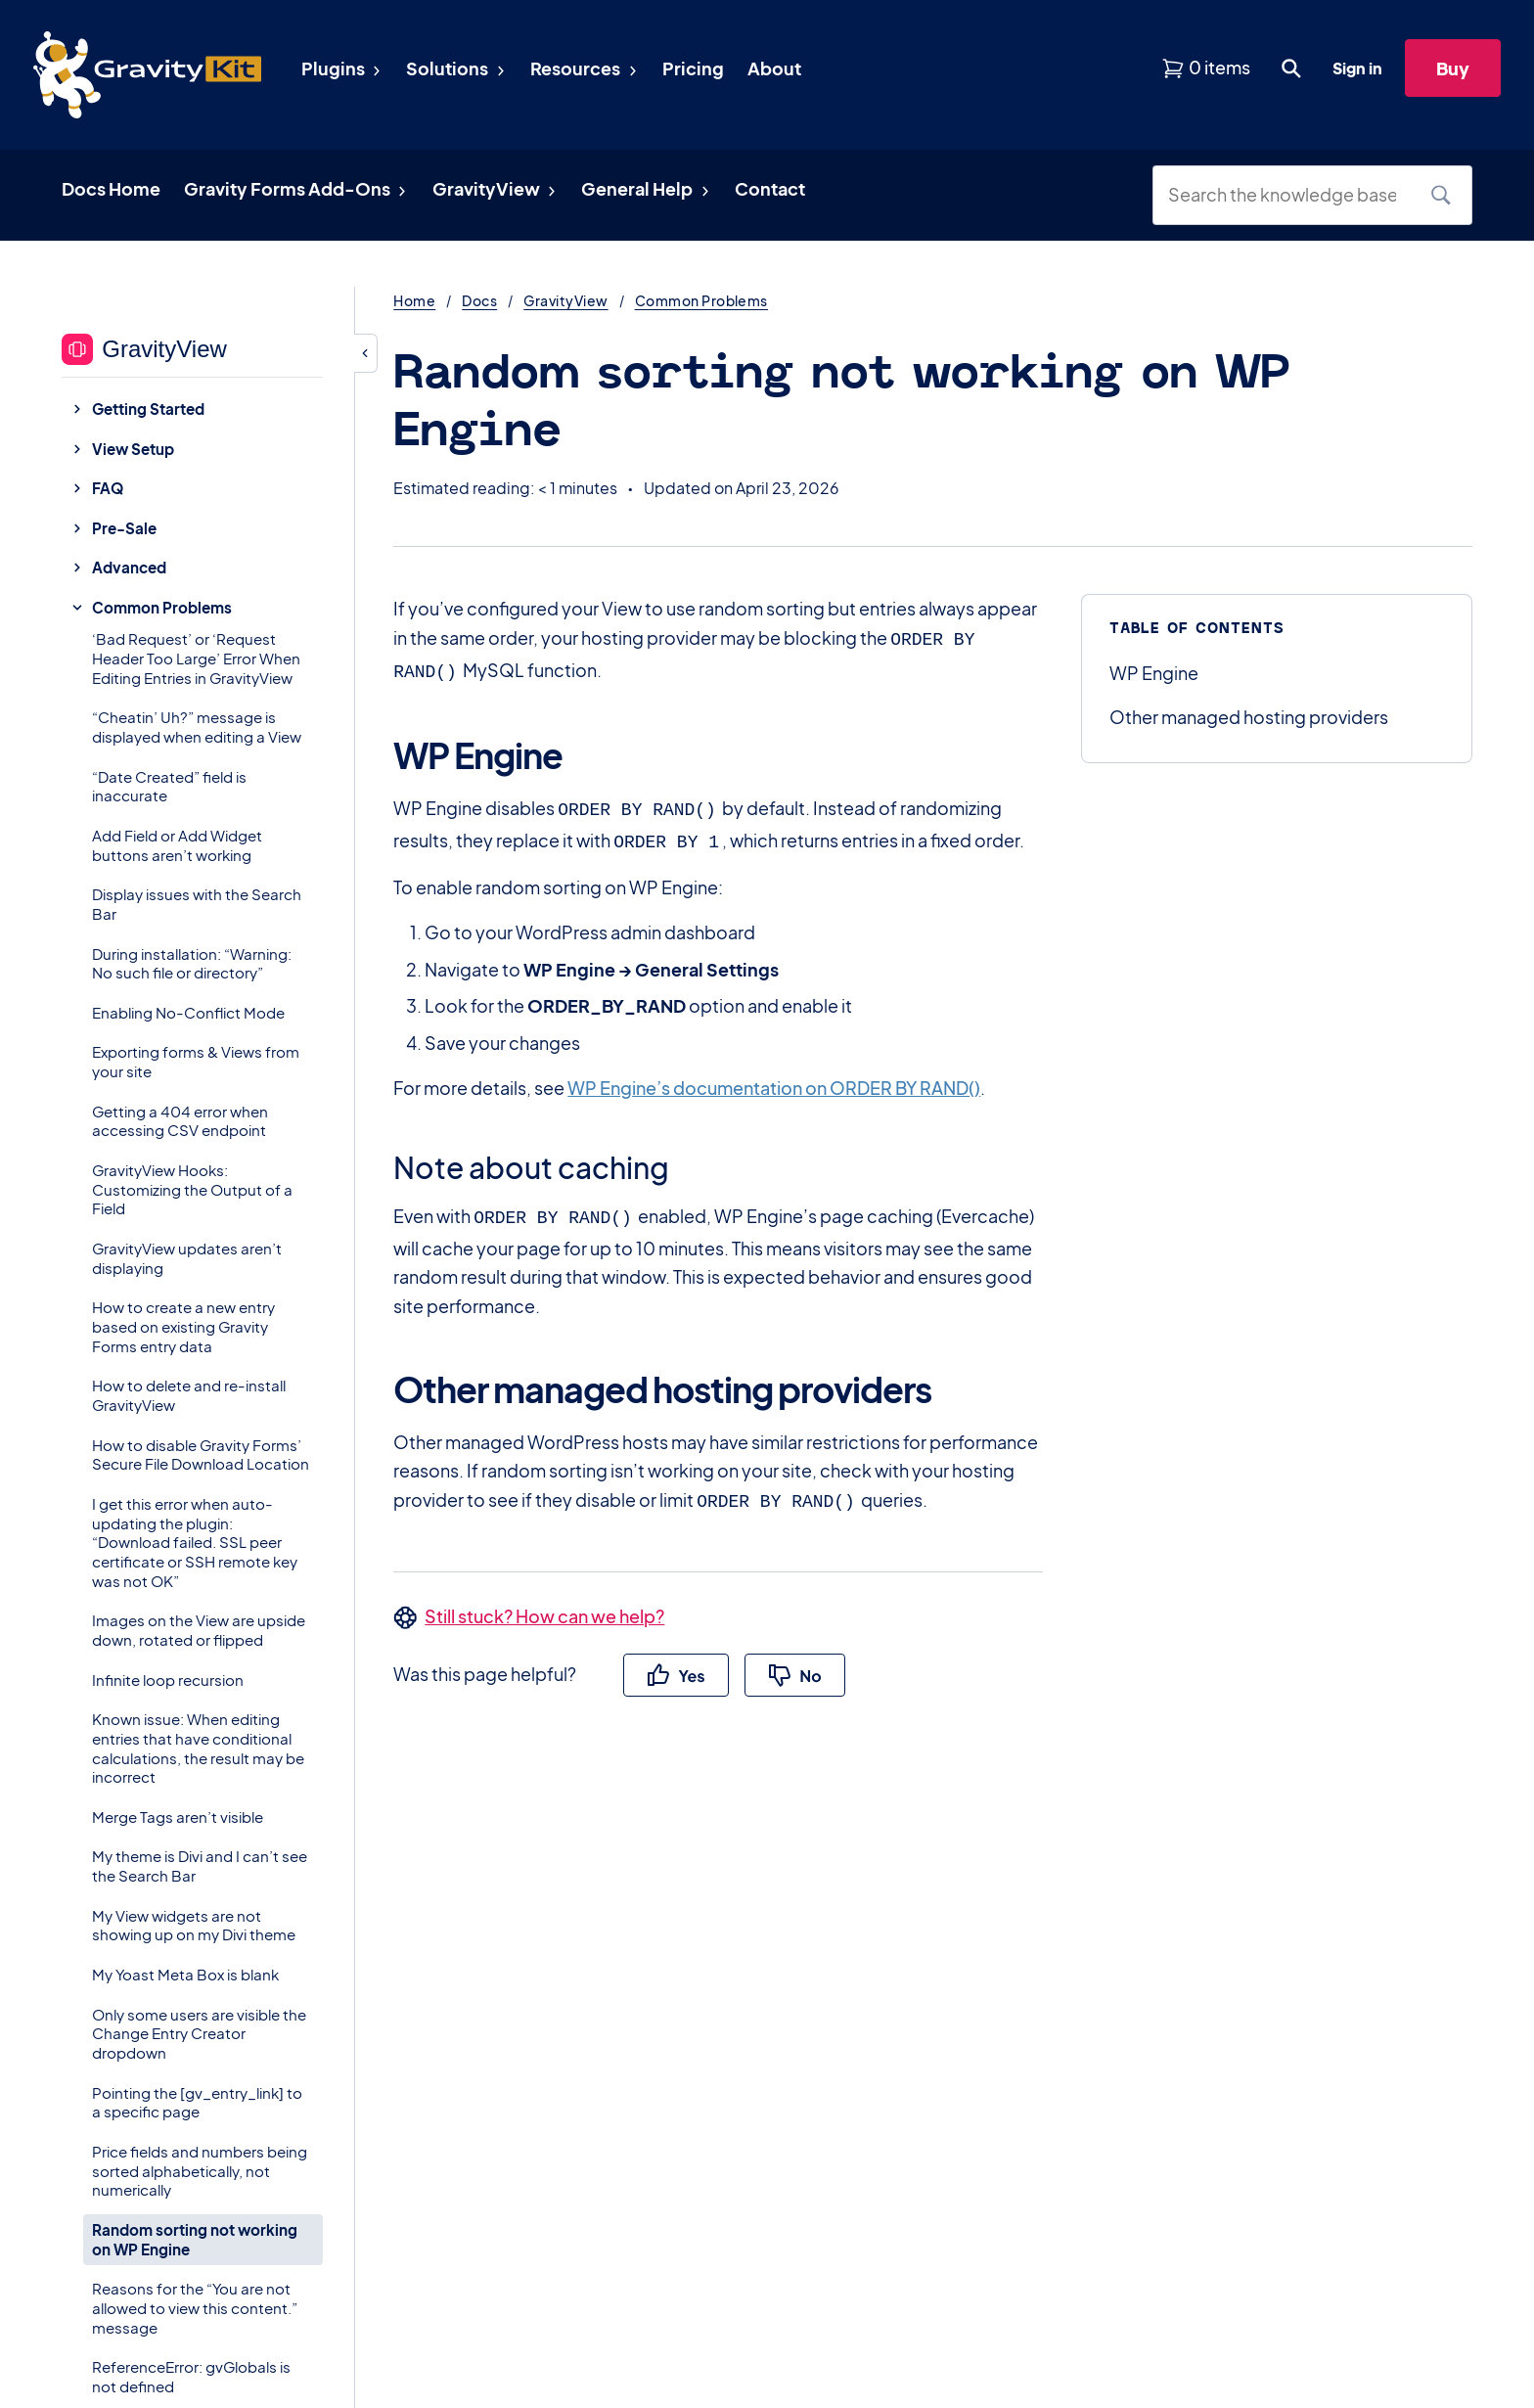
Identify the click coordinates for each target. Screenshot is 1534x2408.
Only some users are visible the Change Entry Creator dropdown (199, 2034)
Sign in (1357, 68)
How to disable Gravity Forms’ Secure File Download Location (200, 1454)
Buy (1452, 68)
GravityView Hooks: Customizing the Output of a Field (192, 1189)
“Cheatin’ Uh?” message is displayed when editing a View (196, 726)
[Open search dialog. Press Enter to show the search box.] (1291, 68)
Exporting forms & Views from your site (195, 1061)
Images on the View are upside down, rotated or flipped (198, 1630)
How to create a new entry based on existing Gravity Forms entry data (183, 1326)
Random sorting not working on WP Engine (194, 2239)
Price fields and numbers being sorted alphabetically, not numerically (199, 2171)
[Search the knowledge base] (1289, 195)
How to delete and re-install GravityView (189, 1395)
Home (414, 300)
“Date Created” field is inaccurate (169, 786)
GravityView (565, 300)
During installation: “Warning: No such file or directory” (192, 963)
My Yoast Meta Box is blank (185, 1974)
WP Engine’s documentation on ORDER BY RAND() (773, 1079)
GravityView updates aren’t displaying (187, 1258)
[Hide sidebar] (366, 353)
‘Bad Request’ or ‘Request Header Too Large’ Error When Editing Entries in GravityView (196, 658)
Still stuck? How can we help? (544, 1604)
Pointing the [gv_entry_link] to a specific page (197, 2102)
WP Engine (1153, 672)
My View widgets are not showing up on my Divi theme (193, 1925)
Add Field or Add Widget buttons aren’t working (177, 845)
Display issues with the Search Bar (196, 904)
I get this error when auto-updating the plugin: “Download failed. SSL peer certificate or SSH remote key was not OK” (194, 1542)
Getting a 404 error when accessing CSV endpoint (180, 1121)
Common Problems (701, 300)
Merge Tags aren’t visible (177, 1816)
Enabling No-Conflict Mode (188, 1012)
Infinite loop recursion (168, 1679)
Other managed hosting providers (1248, 716)
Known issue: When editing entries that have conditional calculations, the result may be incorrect (198, 1747)
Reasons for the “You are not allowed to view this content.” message (194, 2308)
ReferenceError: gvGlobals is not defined (191, 2376)
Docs (479, 300)
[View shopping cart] (1205, 68)
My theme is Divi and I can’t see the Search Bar (199, 1865)
